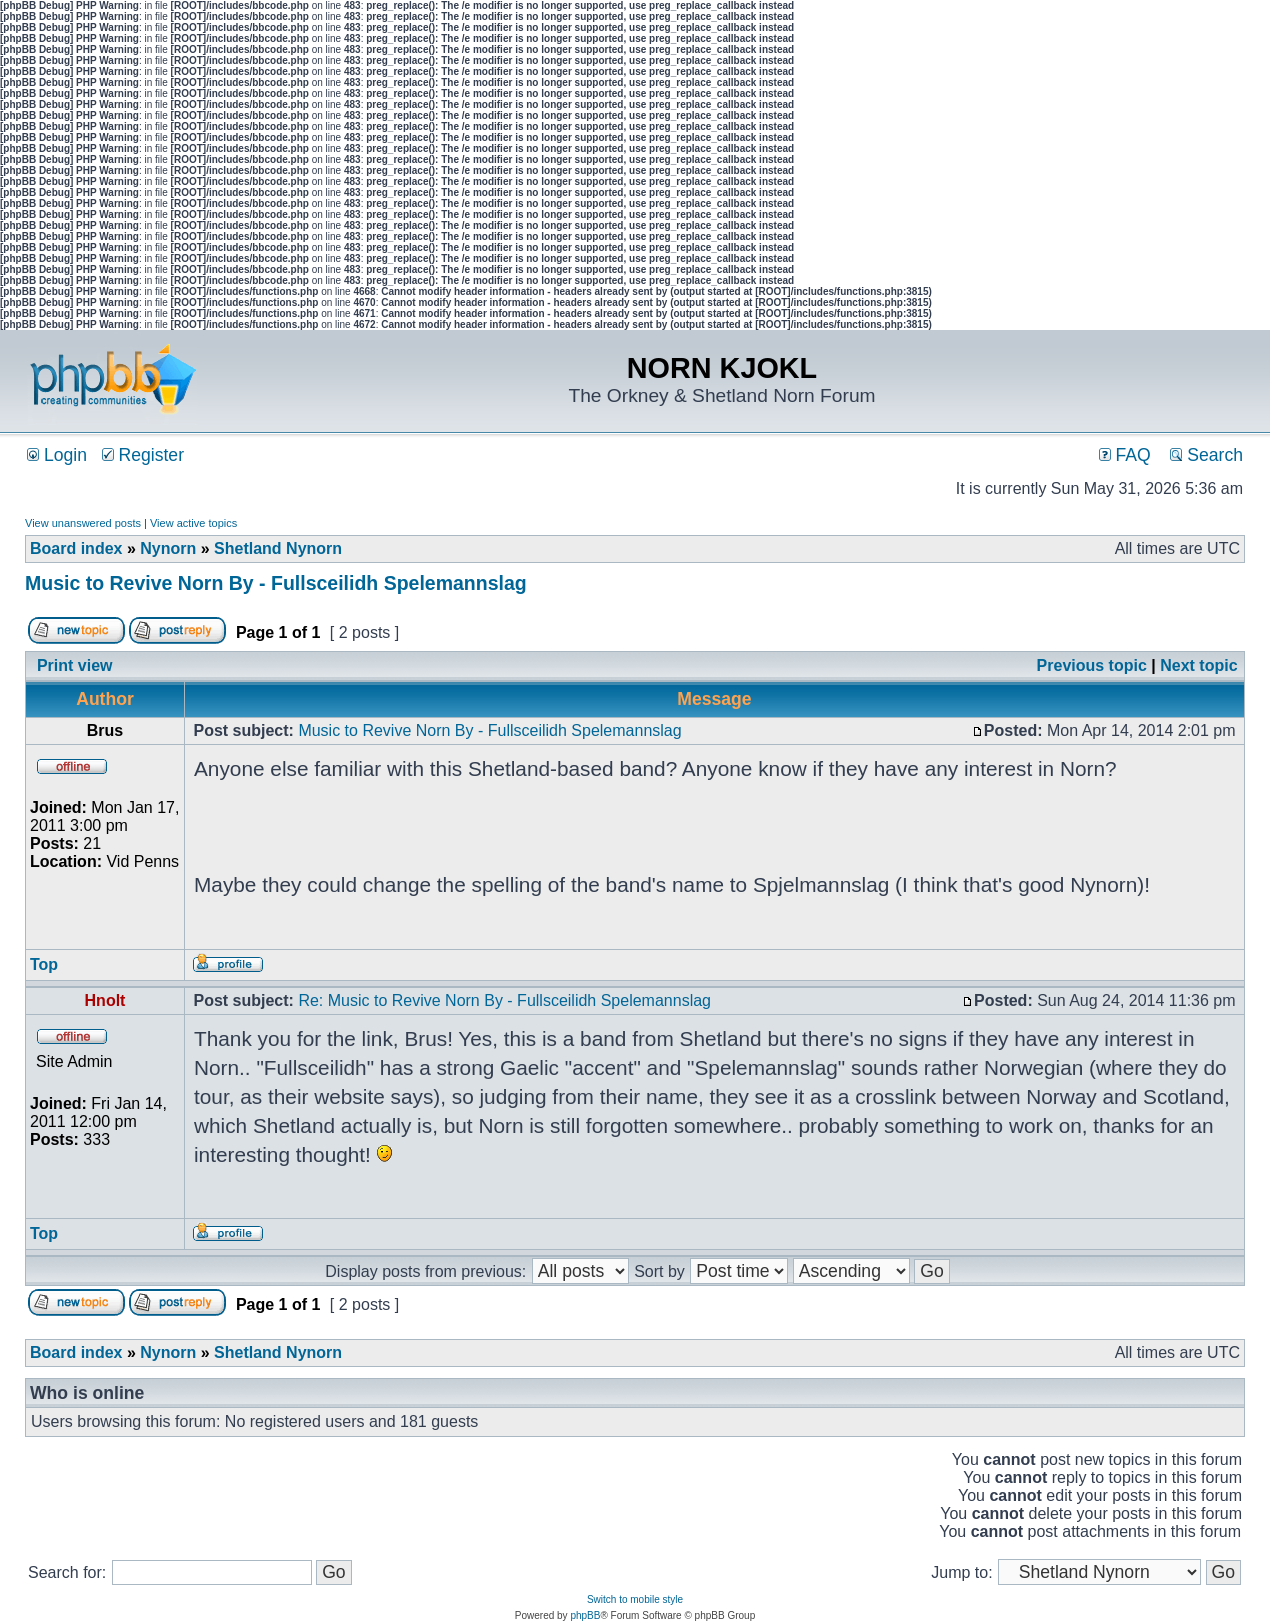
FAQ (1125, 455)
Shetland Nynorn (278, 548)
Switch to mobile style (635, 1599)
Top (44, 964)
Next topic (1198, 665)
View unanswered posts (83, 523)
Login (57, 455)
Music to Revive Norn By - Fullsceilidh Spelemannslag (276, 583)
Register (143, 455)
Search (1206, 455)
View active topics (193, 523)
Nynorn (168, 548)
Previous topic (1092, 665)
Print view (75, 665)
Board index (76, 548)
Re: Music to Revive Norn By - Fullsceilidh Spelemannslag (504, 1000)
